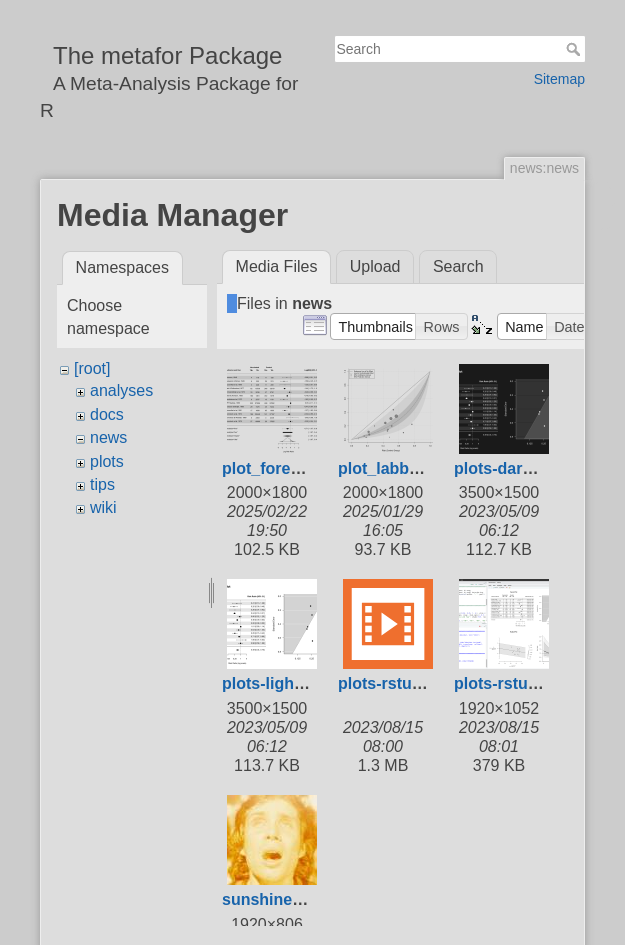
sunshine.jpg (271, 899)
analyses (121, 390)
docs (107, 414)
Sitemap (559, 79)
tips (102, 484)
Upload (375, 266)
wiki (103, 507)
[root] (92, 368)
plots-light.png (277, 683)
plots (107, 461)
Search (575, 49)
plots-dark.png (509, 468)
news (108, 437)
